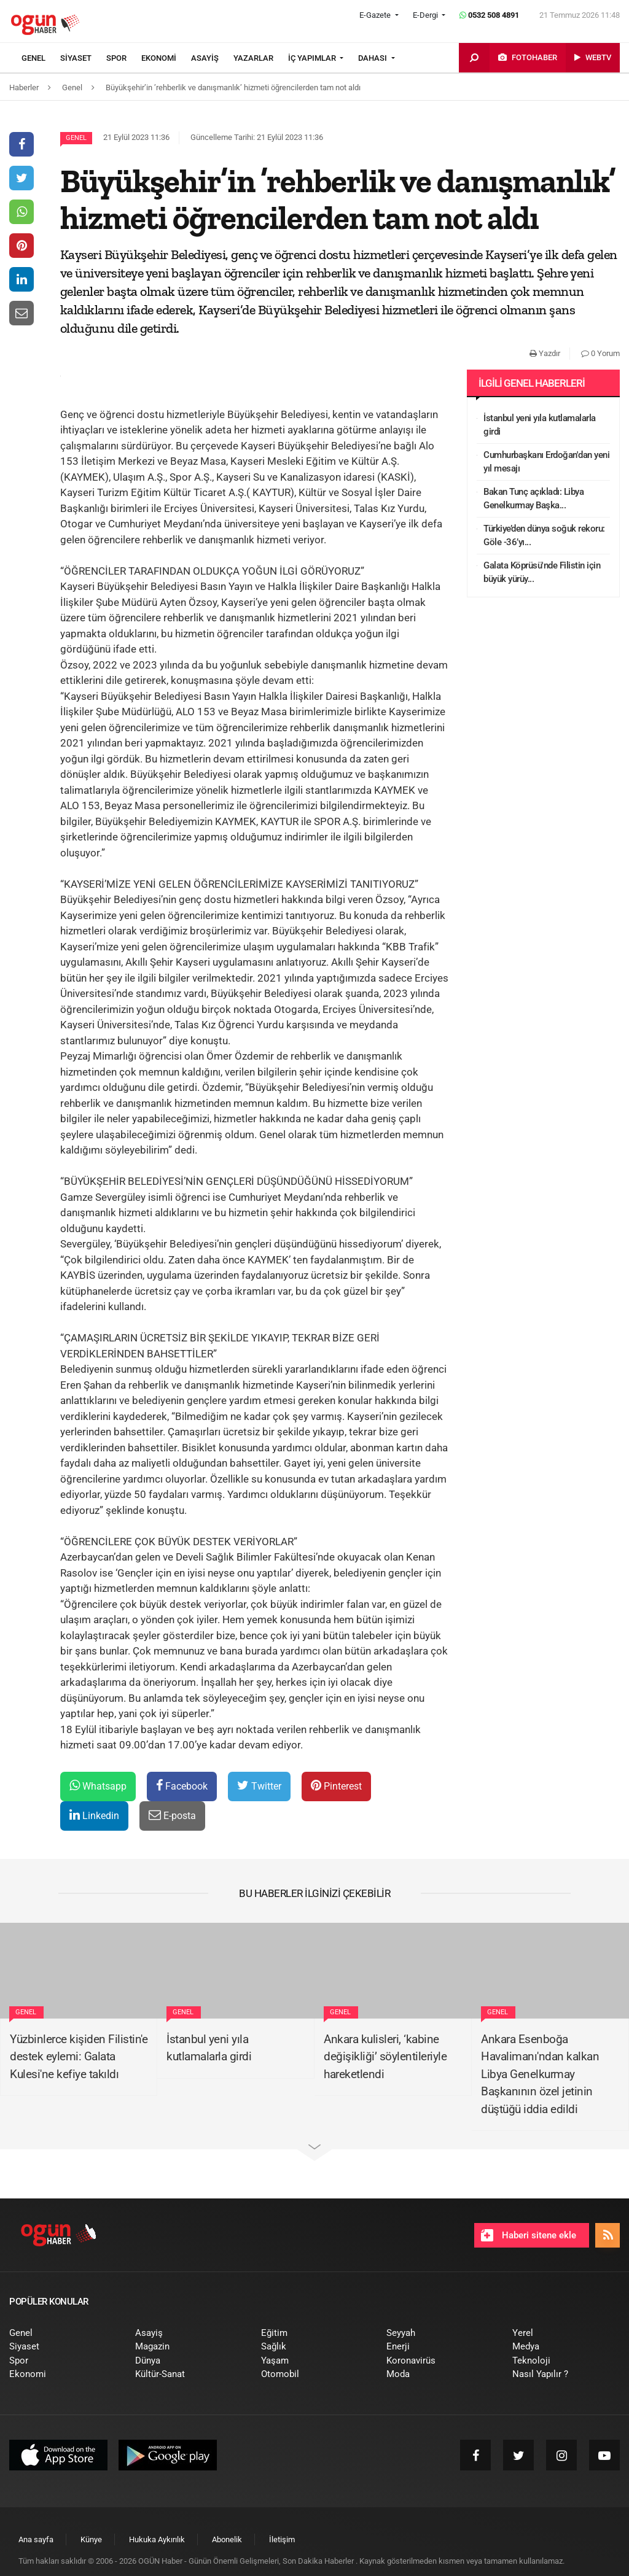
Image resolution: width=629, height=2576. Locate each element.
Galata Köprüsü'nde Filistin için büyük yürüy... (541, 572)
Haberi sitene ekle (528, 2235)
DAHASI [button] (373, 58)
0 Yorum (600, 353)
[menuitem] (40, 58)
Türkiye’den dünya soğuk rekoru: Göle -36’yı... (544, 535)
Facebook (182, 1785)
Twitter (259, 1785)
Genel (76, 138)
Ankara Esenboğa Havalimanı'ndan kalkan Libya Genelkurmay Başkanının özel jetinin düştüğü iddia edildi (540, 2074)
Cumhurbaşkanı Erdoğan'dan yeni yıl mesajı (546, 462)
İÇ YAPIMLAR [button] (313, 58)
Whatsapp (98, 1785)
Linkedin (94, 1815)
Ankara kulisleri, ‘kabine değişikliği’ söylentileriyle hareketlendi (385, 2056)
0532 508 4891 (489, 15)
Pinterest (336, 1785)
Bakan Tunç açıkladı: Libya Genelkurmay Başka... (533, 498)
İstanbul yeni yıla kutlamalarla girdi (539, 425)
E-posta (172, 1815)
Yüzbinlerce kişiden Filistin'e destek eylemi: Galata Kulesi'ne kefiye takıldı (78, 2056)
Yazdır (544, 353)
